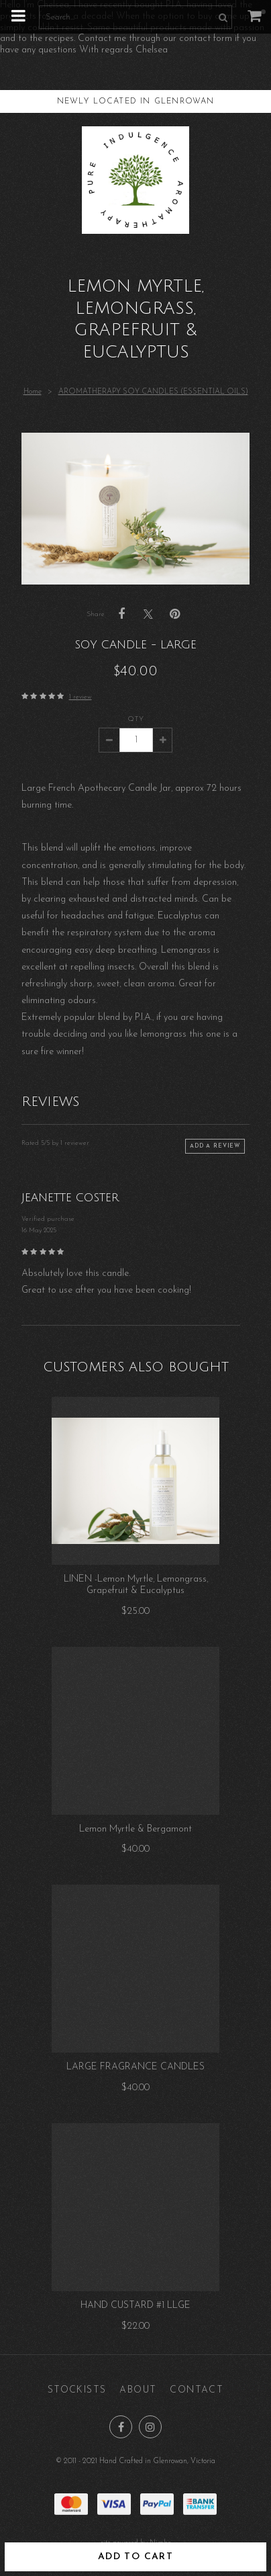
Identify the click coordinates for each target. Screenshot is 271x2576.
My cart (263, 12)
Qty (136, 719)
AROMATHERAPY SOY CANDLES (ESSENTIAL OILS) (153, 392)
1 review (80, 697)
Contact (196, 2390)
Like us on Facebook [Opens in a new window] (120, 2426)
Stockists (77, 2390)
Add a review (215, 1146)
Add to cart (135, 2557)
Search (221, 17)
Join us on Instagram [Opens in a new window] (150, 2426)
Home (32, 392)
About (137, 2390)
